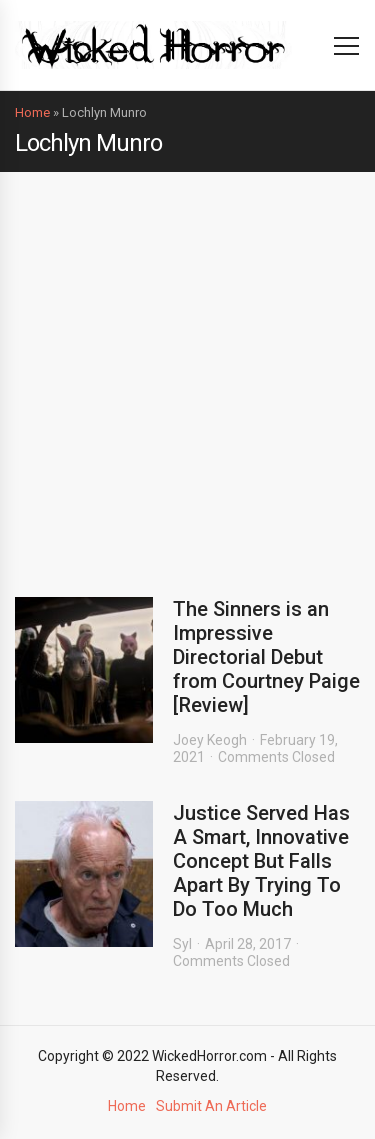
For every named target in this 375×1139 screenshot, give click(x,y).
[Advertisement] (187, 369)
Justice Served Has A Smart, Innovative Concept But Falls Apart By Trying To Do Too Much (261, 861)
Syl (182, 944)
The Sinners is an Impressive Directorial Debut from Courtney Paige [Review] (266, 657)
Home (32, 112)
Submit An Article (211, 1106)
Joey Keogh (210, 740)
